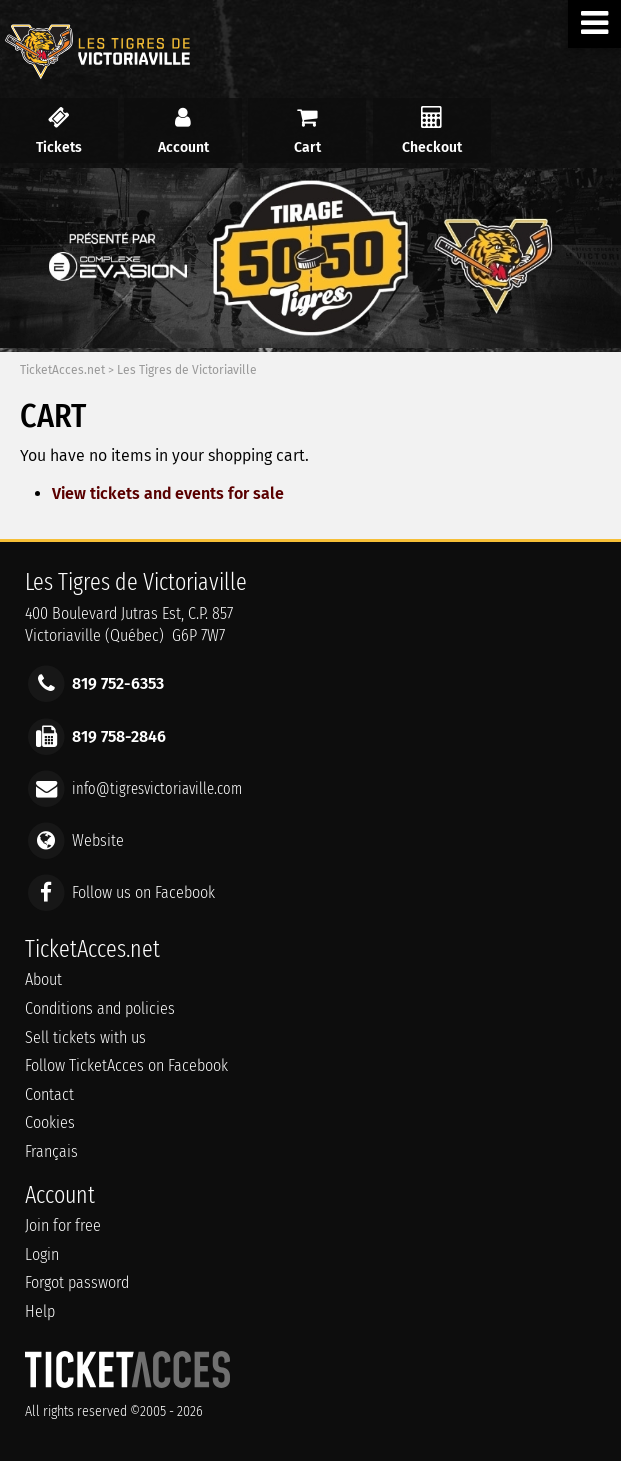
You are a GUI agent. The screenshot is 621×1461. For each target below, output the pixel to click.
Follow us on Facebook (143, 892)
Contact (49, 1094)
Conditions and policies (100, 1008)
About (43, 979)
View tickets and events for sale (168, 493)
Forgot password (77, 1282)
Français (51, 1151)
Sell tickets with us (85, 1037)
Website (98, 840)
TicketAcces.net (62, 370)
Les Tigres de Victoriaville (187, 370)
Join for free (63, 1225)
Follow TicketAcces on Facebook (126, 1065)
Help (40, 1311)
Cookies (50, 1122)
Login (42, 1254)
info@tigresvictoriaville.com (157, 787)
